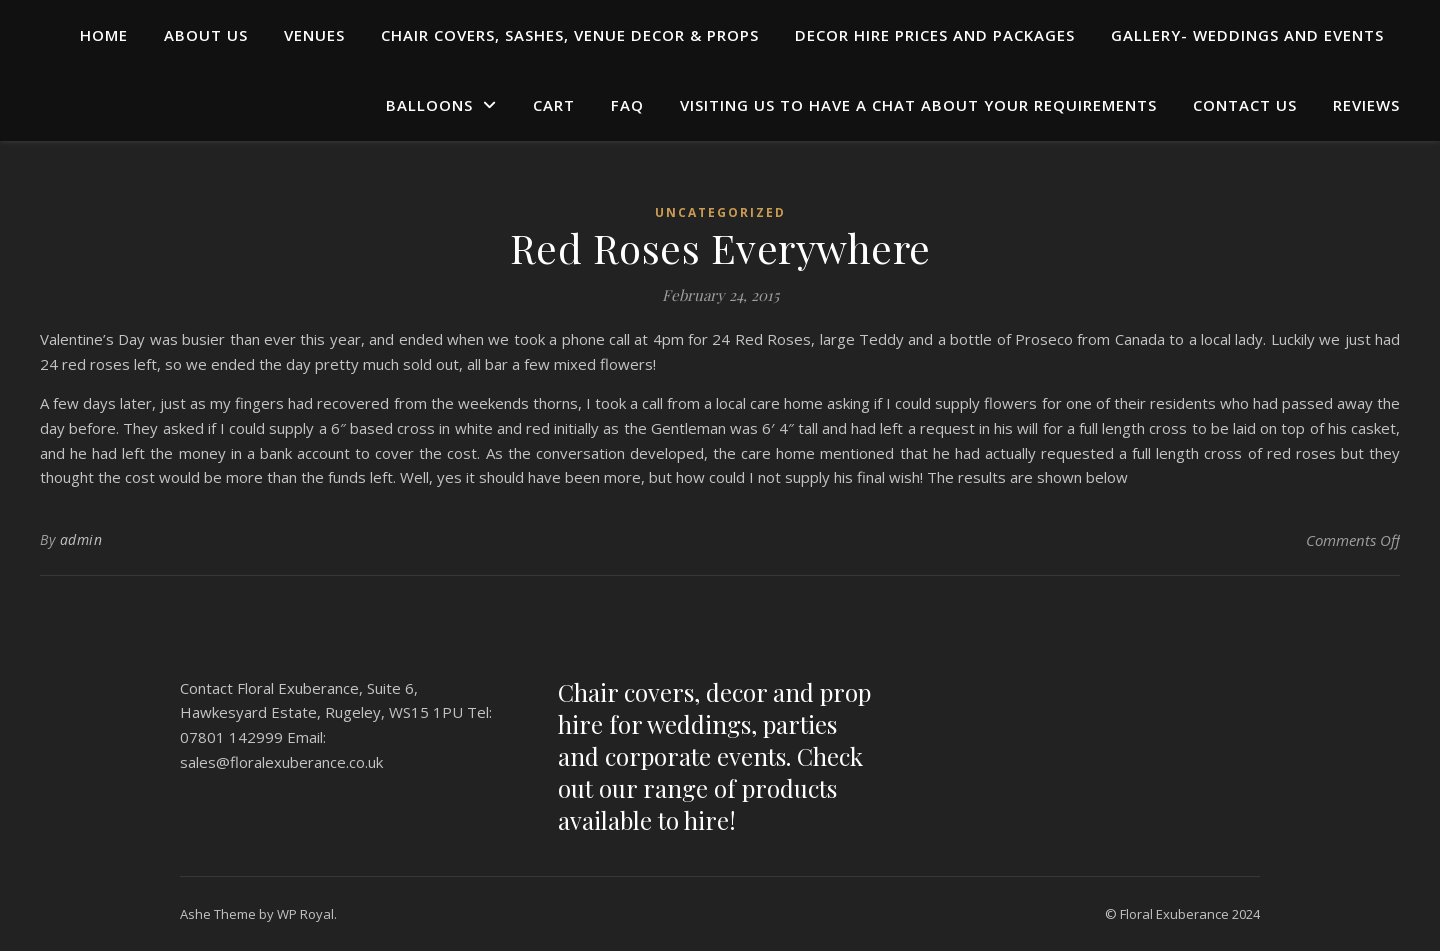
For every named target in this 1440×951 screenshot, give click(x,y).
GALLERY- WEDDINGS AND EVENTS (1247, 35)
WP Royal (305, 914)
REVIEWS (1366, 105)
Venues (314, 35)
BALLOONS (429, 105)
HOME (104, 35)
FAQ (627, 105)
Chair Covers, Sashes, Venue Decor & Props (570, 35)
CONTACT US (1245, 105)
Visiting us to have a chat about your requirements (918, 105)
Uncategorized (720, 212)
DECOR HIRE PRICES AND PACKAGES (935, 35)
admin (81, 539)
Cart (554, 105)
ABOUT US (206, 35)
